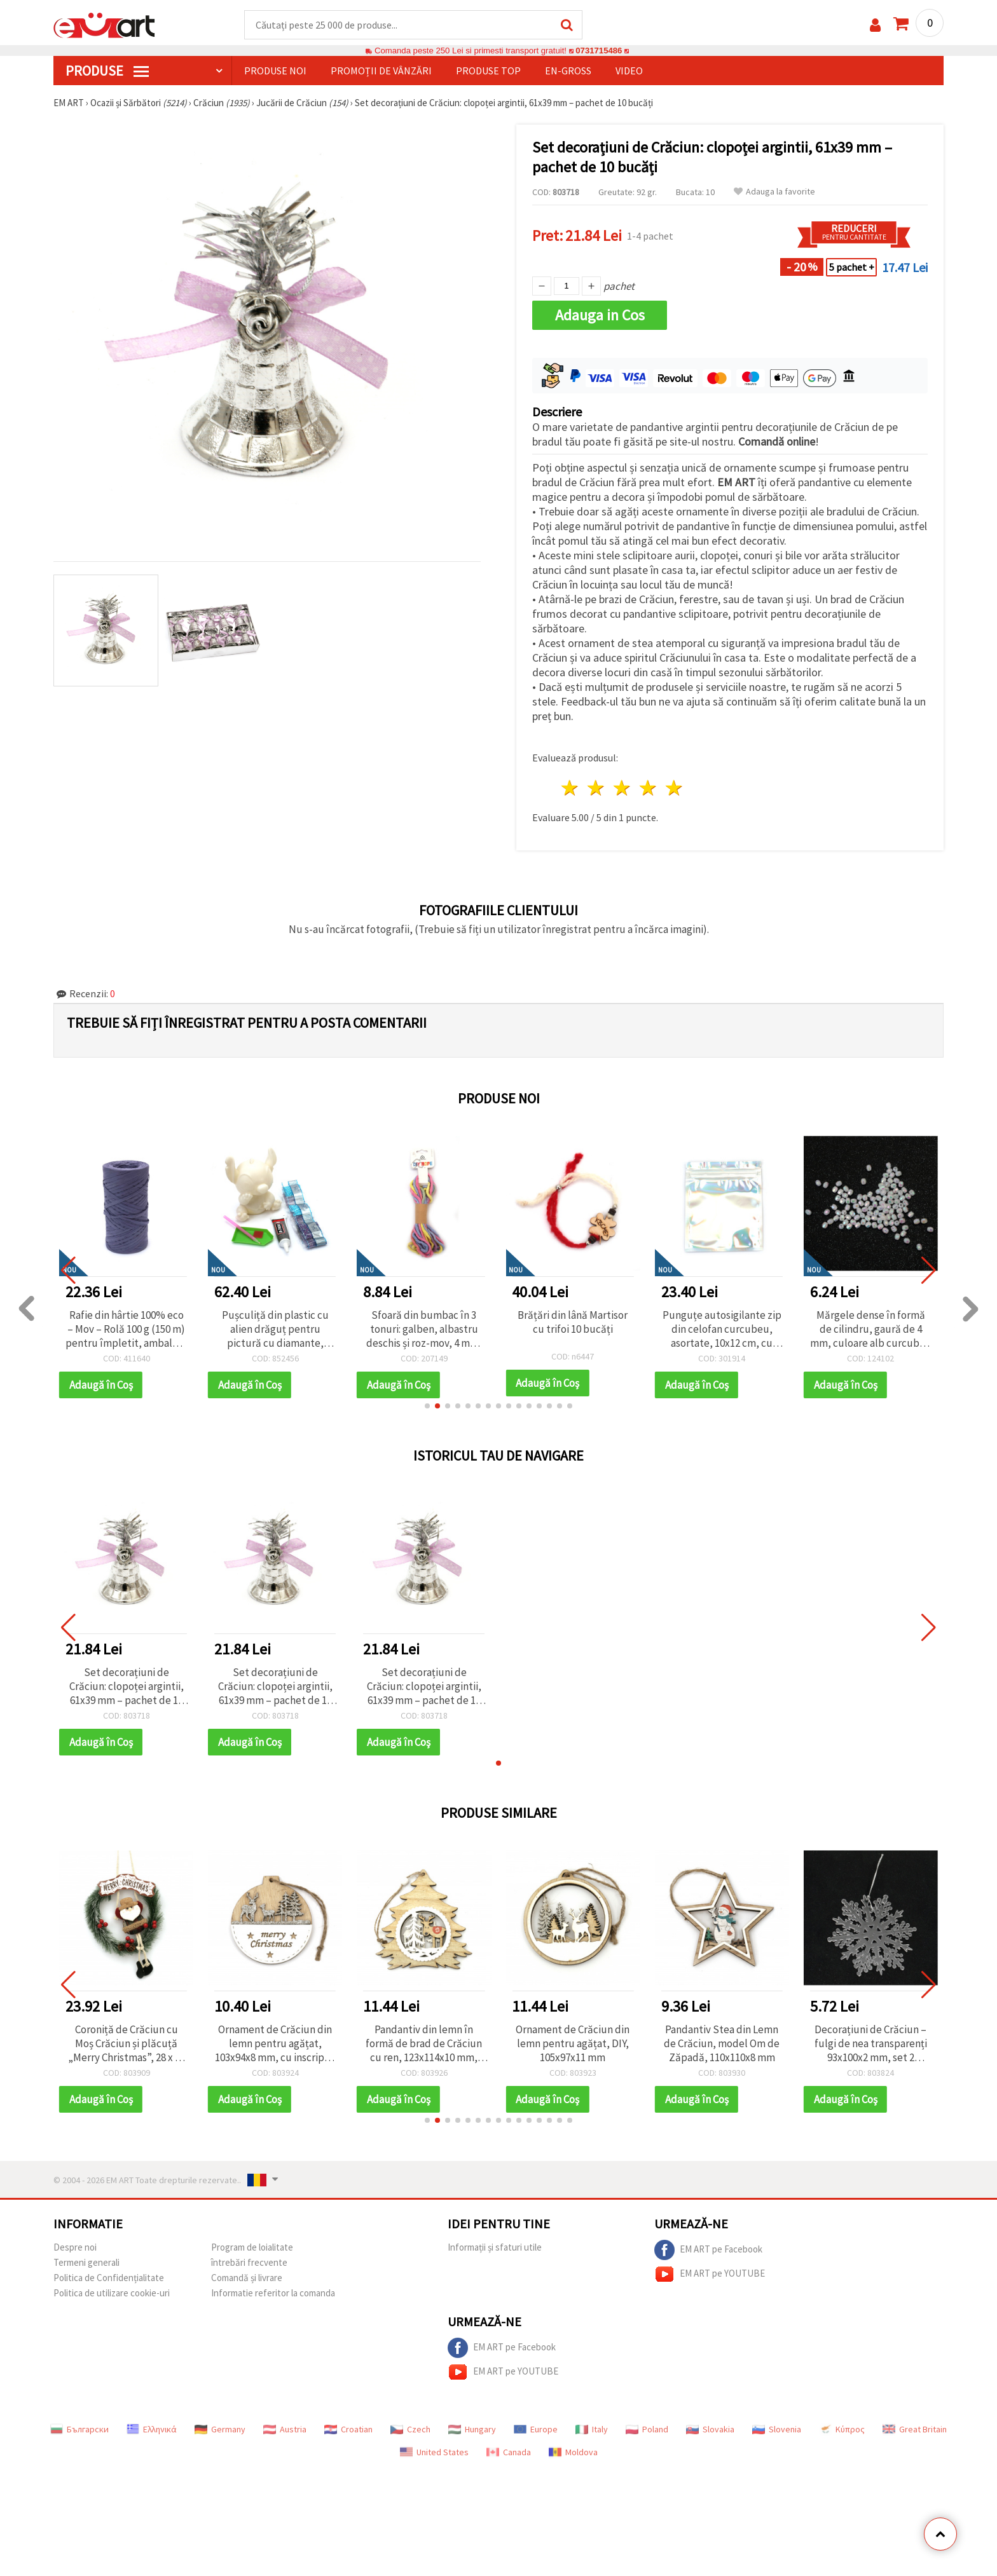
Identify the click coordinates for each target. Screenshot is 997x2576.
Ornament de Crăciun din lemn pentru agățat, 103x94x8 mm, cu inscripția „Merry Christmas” (275, 2043)
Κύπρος (842, 2429)
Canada (508, 2452)
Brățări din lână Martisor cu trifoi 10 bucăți (722, 1322)
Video (629, 70)
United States (434, 2452)
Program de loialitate (252, 2247)
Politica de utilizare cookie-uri (111, 2293)
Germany (220, 2429)
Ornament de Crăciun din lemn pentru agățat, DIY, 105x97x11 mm (572, 2043)
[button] (427, 1405)
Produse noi (275, 70)
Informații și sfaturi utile (495, 2247)
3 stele (623, 788)
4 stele (648, 788)
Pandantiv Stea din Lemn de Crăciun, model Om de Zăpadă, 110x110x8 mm (722, 2043)
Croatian (348, 2429)
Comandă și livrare (246, 2278)
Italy (591, 2429)
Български (79, 2429)
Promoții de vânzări (381, 70)
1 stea (571, 788)
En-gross (568, 70)
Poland (647, 2429)
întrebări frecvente (249, 2262)
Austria (284, 2429)
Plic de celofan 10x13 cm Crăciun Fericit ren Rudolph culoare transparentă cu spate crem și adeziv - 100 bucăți (126, 1329)
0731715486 (598, 50)
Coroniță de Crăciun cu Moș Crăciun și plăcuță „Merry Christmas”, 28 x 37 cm (126, 2043)
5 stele (674, 788)
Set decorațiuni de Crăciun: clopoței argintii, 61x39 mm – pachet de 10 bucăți (126, 1686)
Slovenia (776, 2429)
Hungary (472, 2429)
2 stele (597, 788)
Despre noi (75, 2247)
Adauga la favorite (774, 191)
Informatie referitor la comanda (273, 2293)
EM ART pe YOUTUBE (709, 2274)
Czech (410, 2429)
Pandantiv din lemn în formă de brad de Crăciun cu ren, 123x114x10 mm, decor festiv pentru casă (424, 2043)
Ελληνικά (152, 2429)
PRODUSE (107, 70)
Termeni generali (86, 2262)
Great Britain (915, 2429)
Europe (536, 2429)
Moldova (573, 2452)
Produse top (488, 70)
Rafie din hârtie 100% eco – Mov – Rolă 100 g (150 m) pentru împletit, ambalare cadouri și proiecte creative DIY (275, 1329)
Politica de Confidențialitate (108, 2278)
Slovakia (710, 2429)
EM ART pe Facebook (708, 2250)
